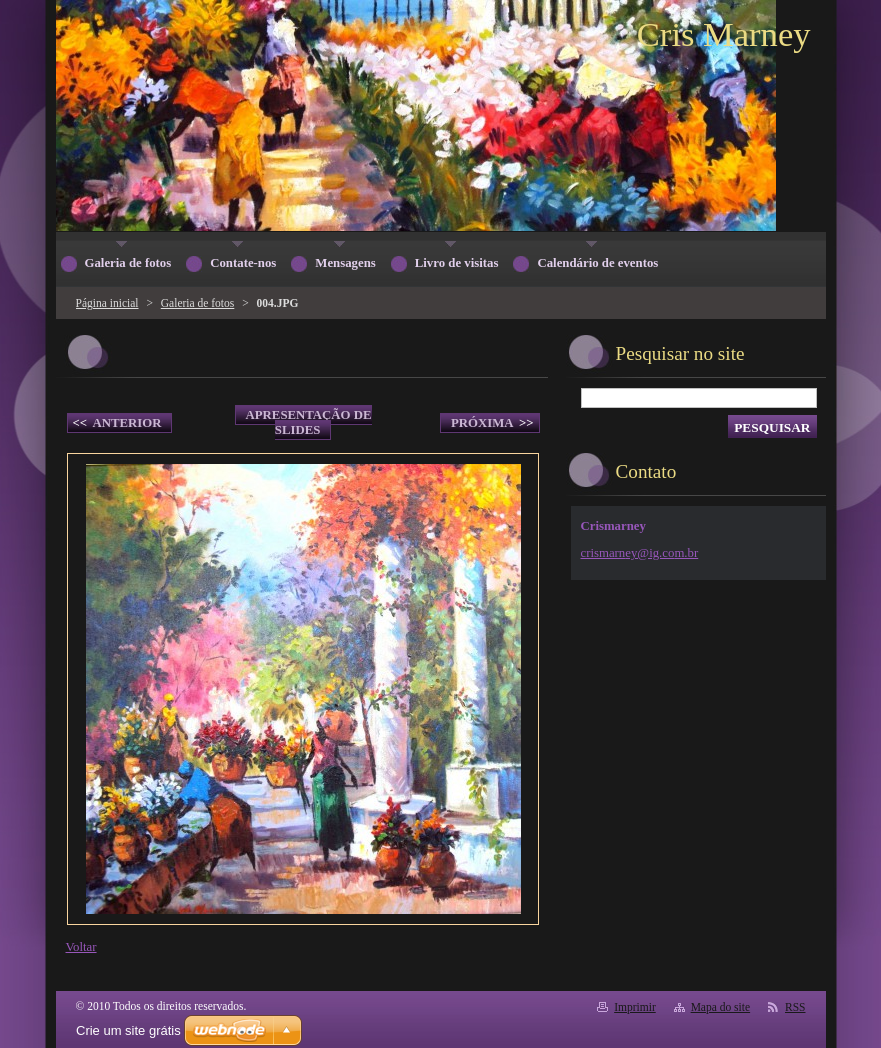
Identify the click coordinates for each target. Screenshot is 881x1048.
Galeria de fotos (198, 303)
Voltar (81, 947)
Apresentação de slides (309, 422)
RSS (795, 1007)
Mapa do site (720, 1007)
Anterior (117, 423)
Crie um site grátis (128, 1030)
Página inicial (107, 303)
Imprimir (635, 1007)
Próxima (492, 423)
